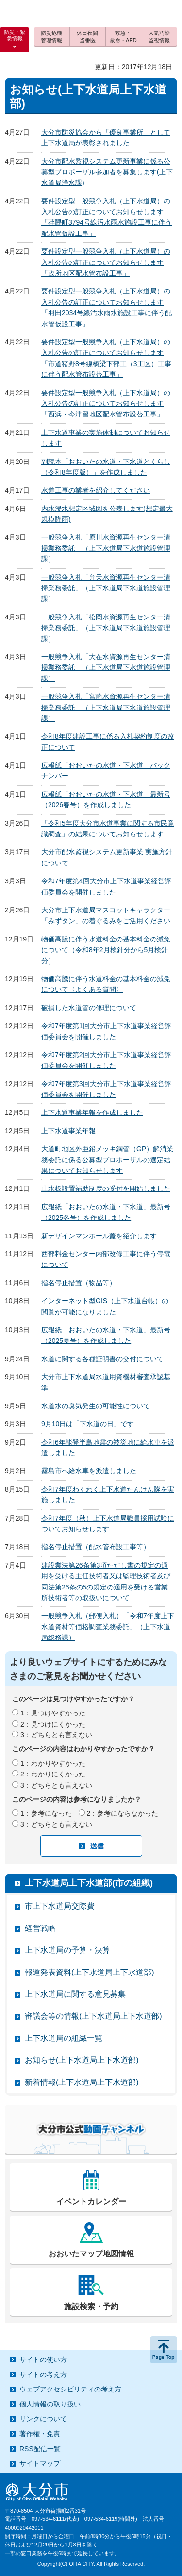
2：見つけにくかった (52, 1724)
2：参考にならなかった (123, 1813)
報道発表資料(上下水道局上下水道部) (89, 1972)
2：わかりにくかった (52, 1774)
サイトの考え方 (43, 2374)
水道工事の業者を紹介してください (95, 490)
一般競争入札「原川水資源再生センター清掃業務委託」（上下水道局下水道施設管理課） (105, 548)
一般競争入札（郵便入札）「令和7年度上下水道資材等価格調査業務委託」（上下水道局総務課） (107, 1626)
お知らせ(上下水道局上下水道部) (82, 2060)
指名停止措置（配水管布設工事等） (95, 1547)
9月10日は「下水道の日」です (87, 1424)
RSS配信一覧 (40, 2449)
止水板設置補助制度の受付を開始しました (105, 1188)
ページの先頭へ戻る (163, 2349)
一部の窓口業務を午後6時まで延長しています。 (62, 2553)
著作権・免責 (39, 2433)
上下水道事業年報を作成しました (92, 1112)
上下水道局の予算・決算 (67, 1950)
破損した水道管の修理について (88, 1008)
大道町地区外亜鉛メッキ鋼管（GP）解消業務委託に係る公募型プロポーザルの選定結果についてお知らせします (107, 1159)
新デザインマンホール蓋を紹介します (99, 1236)
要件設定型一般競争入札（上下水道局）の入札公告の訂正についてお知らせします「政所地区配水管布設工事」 (105, 262)
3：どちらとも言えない (56, 1735)
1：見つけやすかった (52, 1713)
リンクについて (43, 2418)
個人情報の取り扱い (50, 2404)
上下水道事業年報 (68, 1131)
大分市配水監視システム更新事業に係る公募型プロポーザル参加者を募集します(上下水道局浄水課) (107, 172)
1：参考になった (46, 1813)
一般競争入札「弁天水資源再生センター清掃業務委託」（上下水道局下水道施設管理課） (105, 588)
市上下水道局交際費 (60, 1906)
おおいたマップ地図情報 (91, 2254)
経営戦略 (40, 1928)
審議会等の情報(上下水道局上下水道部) (93, 2016)
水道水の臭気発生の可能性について (95, 1406)
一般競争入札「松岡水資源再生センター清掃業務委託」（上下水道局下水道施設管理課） (105, 628)
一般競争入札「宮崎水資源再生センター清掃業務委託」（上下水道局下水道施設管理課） (105, 707)
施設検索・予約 (91, 2306)
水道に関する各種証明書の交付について (102, 1359)
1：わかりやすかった (52, 1763)
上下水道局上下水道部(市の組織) (89, 1883)
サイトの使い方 (43, 2359)
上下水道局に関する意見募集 (75, 1994)
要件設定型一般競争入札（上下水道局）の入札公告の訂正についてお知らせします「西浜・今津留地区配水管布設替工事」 (105, 403)
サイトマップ (39, 2463)
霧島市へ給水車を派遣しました (88, 1471)
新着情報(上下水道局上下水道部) (82, 2082)
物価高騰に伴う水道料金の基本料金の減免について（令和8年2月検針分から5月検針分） (105, 950)
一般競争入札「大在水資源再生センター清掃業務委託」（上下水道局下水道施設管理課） (105, 667)
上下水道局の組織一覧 (63, 2038)
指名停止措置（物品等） (78, 1283)
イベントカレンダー (91, 2201)
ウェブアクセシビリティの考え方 (70, 2389)
